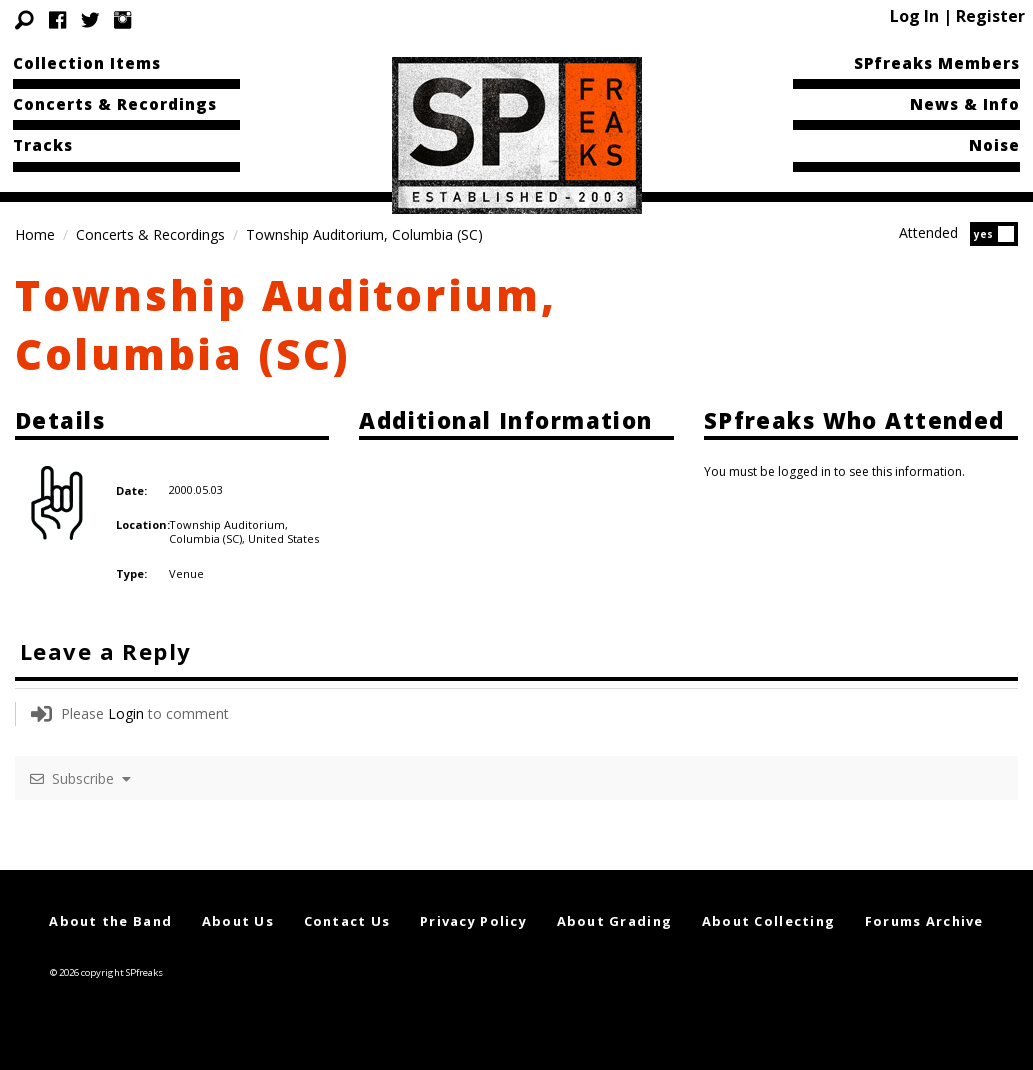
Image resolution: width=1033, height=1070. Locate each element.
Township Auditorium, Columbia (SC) (286, 324)
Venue (186, 573)
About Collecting (768, 921)
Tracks (43, 145)
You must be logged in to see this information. (834, 471)
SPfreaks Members (937, 63)
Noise (994, 145)
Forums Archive (924, 921)
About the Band (110, 921)
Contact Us (347, 921)
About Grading (615, 921)
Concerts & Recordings (115, 104)
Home (35, 234)
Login (126, 713)
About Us (238, 921)
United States (283, 538)
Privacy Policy (473, 921)
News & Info (965, 104)
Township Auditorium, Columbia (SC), (228, 531)
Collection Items (87, 63)
